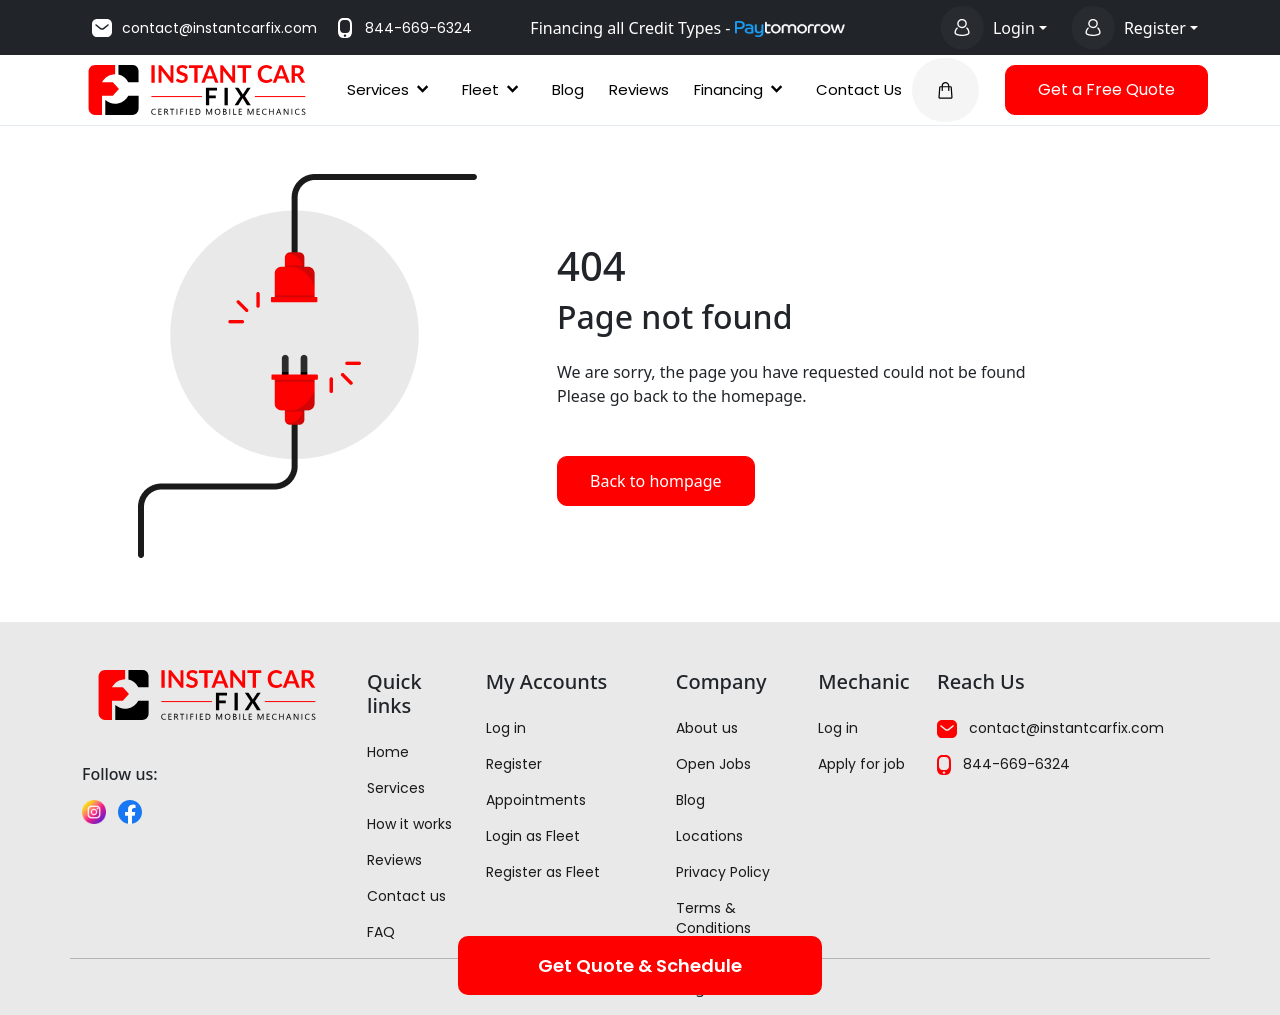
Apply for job (861, 764)
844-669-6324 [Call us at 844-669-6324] (402, 28)
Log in (506, 728)
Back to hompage (656, 481)
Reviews (639, 89)
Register (514, 764)
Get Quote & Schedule (640, 965)
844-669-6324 (1003, 764)
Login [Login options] (1014, 28)
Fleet (494, 89)
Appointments (536, 800)
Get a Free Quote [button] (1106, 89)
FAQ (381, 932)
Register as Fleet (543, 872)
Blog (568, 89)
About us (707, 728)
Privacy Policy (723, 872)
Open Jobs (713, 764)
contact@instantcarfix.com (1050, 728)
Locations (709, 836)
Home (388, 752)
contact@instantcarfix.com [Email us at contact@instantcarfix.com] (203, 28)
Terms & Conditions (713, 918)
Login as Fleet (533, 836)
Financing (742, 89)
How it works (409, 824)
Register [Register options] (1155, 28)
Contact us (406, 896)
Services (392, 89)
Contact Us (859, 89)
